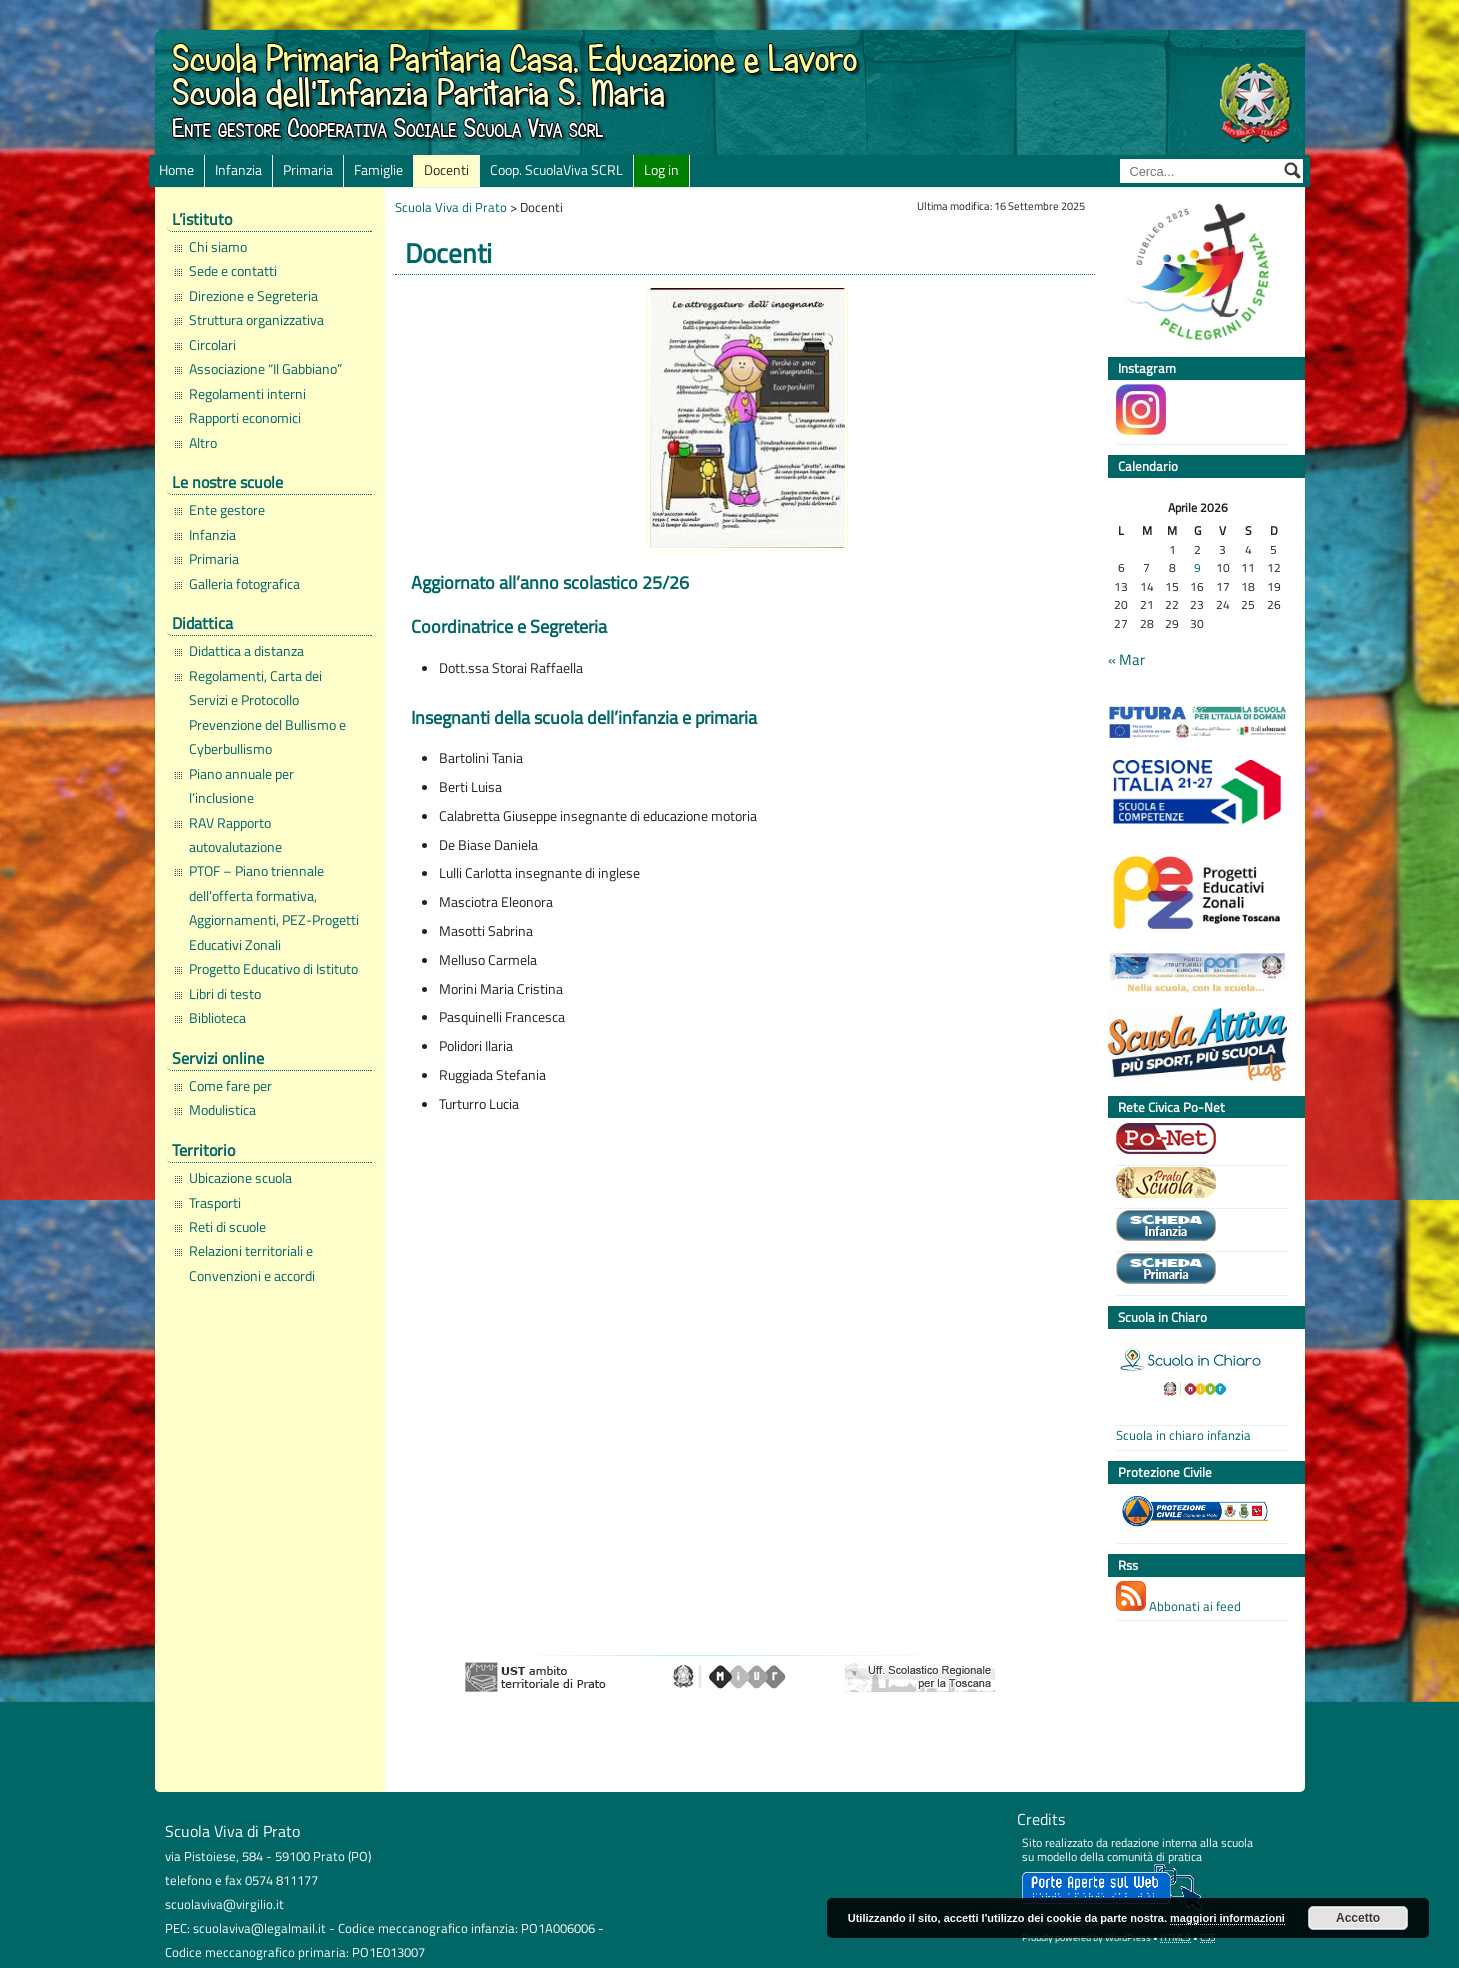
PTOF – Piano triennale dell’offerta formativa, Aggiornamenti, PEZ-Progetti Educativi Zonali (274, 907)
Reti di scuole (227, 1227)
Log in (661, 170)
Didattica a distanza (246, 651)
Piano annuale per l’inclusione (241, 786)
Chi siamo (218, 247)
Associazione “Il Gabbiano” (265, 369)
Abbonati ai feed (1178, 1598)
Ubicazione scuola (240, 1178)
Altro (203, 443)
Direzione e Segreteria (253, 296)
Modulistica (222, 1110)
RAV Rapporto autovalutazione (235, 835)
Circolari (212, 345)
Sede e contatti (233, 271)
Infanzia (238, 170)
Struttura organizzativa (256, 320)
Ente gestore (227, 510)
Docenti (446, 170)
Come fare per (230, 1086)
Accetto (1358, 1918)
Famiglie (378, 170)
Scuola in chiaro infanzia (1183, 1435)
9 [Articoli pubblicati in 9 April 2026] (1197, 568)
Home (176, 170)
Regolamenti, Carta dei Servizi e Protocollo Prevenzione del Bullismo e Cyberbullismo (267, 712)
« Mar (1126, 660)
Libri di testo (225, 994)
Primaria (308, 170)
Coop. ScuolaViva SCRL (556, 170)
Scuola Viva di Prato (451, 207)
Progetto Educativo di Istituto (273, 969)
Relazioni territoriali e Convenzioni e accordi (252, 1263)
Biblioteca (217, 1018)
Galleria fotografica (244, 584)
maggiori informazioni (1227, 1918)
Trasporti (215, 1203)
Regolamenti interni (247, 394)
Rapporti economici (245, 418)
